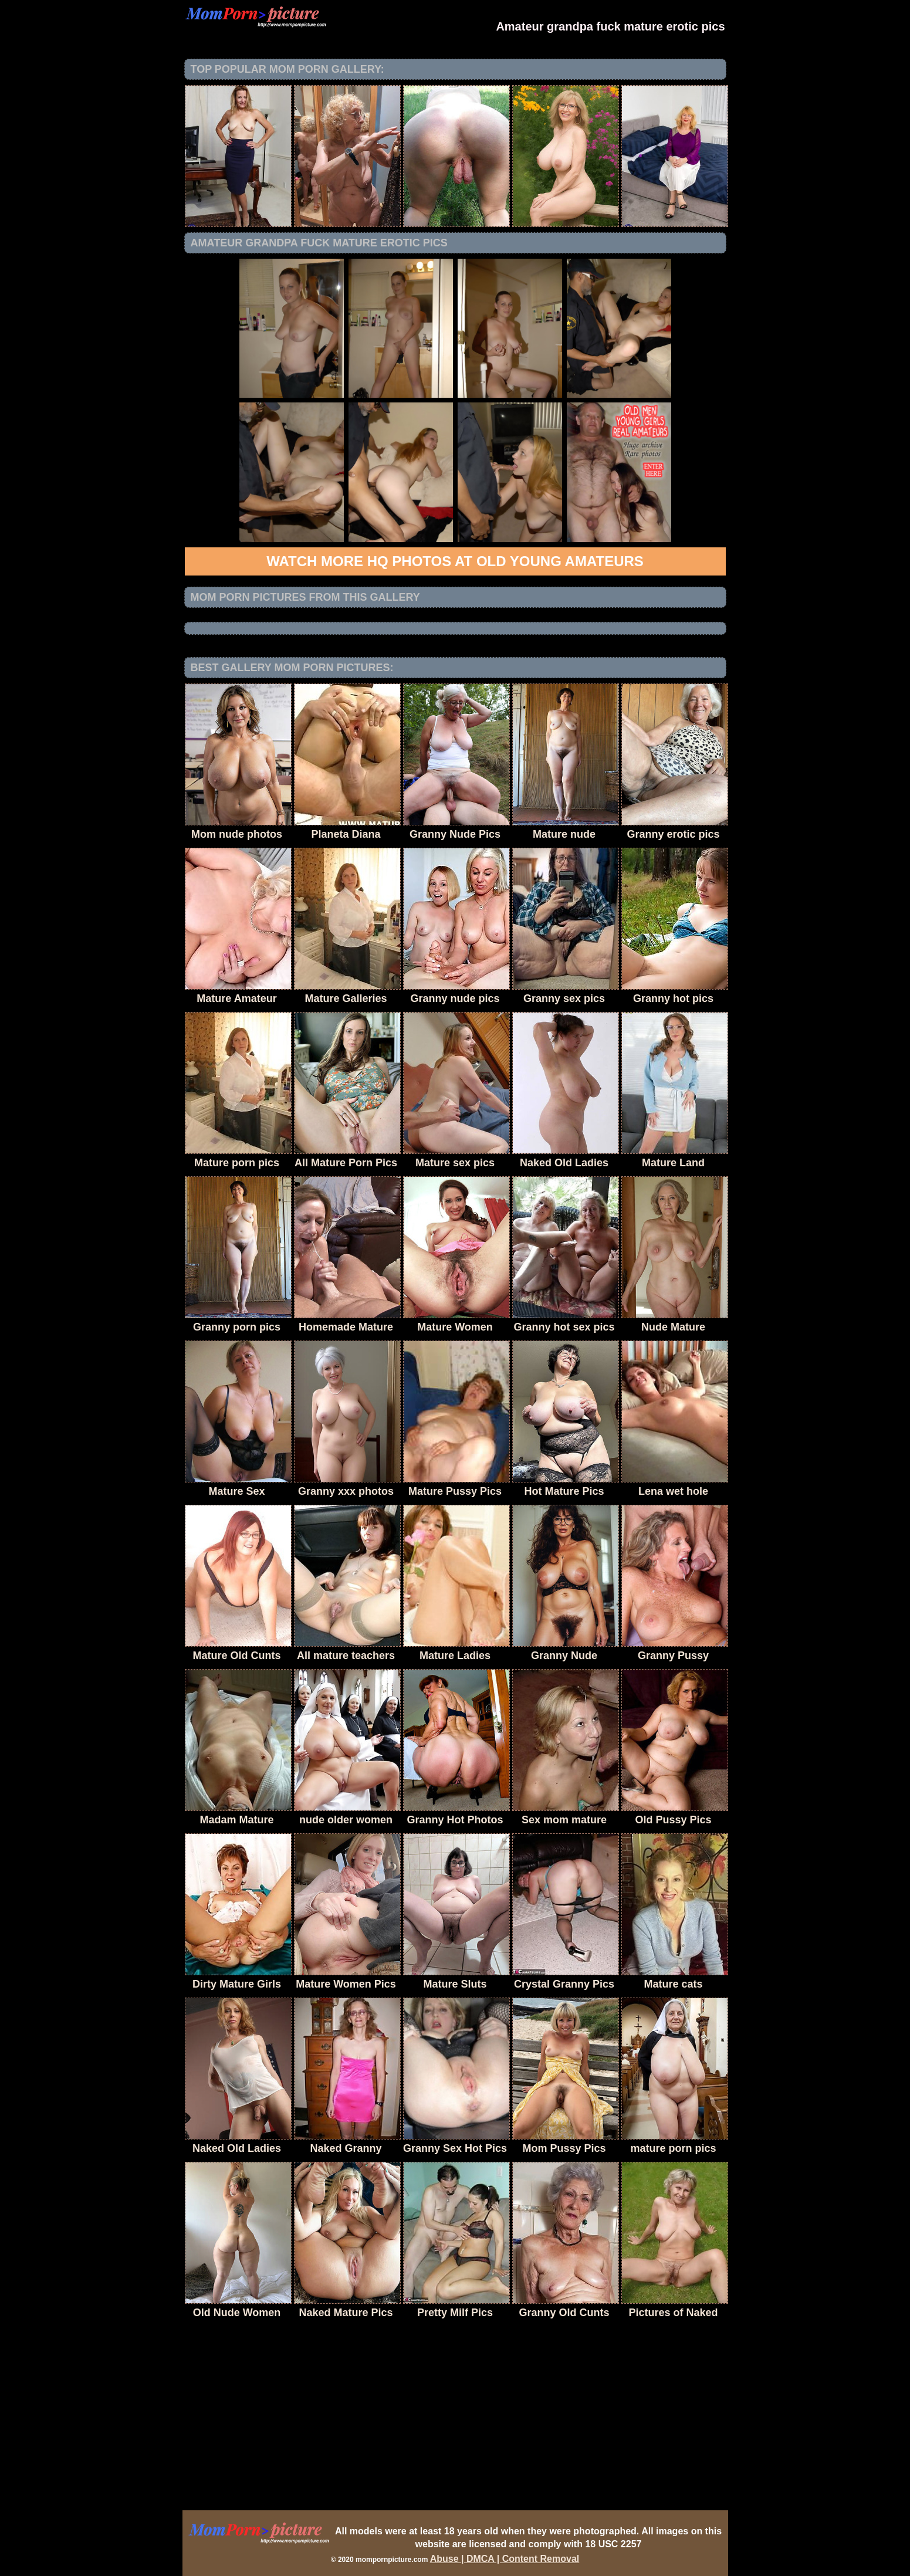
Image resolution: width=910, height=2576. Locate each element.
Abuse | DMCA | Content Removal (505, 2559)
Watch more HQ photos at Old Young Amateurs (455, 561)
